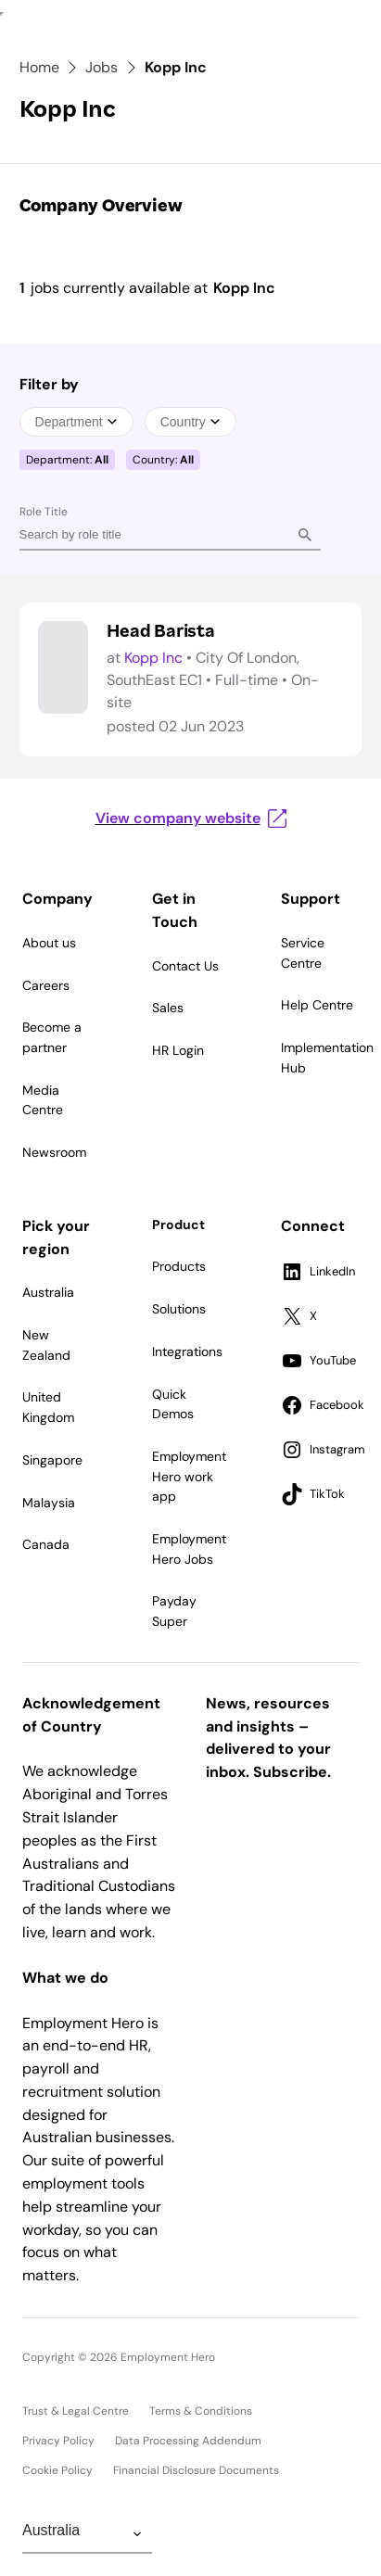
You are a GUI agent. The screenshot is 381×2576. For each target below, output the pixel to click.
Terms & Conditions (200, 2411)
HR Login (178, 1050)
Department (76, 421)
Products (179, 1266)
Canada (46, 1544)
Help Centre (317, 1004)
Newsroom (54, 1152)
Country (190, 421)
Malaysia (48, 1502)
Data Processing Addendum (188, 2440)
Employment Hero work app (189, 1476)
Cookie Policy (57, 2470)
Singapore (52, 1460)
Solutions (179, 1309)
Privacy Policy (58, 2440)
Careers (46, 985)
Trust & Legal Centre (75, 2411)
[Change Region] (87, 2534)
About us (49, 942)
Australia (48, 1292)
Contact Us (185, 966)
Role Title (43, 511)
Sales (168, 1007)
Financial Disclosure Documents (196, 2470)
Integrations (187, 1351)
